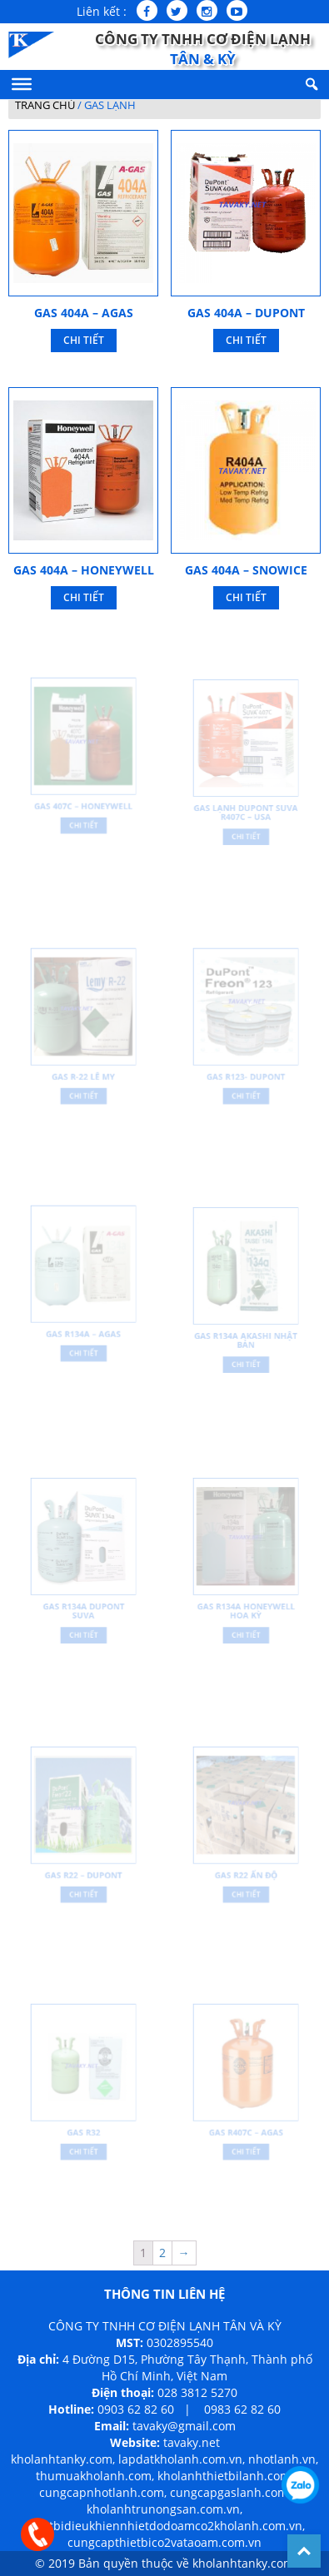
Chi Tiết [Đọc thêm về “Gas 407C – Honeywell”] (83, 820)
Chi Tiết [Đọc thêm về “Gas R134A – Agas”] (83, 1348)
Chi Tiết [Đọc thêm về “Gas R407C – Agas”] (245, 2146)
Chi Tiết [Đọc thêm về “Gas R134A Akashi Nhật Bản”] (245, 1358)
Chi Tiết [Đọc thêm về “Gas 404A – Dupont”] (246, 340)
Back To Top (304, 2551)
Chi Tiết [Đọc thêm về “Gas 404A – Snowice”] (246, 597)
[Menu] (22, 84)
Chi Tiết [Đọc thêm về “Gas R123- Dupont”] (245, 1091)
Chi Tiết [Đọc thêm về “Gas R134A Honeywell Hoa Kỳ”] (245, 1629)
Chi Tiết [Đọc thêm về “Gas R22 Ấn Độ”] (245, 1888)
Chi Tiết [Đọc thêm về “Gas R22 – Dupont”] (83, 1888)
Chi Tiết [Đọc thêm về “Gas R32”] (83, 2146)
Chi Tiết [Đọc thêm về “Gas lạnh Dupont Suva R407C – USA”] (245, 831)
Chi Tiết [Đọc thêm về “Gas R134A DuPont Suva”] (83, 1629)
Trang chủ (45, 104)
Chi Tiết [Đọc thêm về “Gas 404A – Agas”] (83, 340)
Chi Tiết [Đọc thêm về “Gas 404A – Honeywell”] (83, 597)
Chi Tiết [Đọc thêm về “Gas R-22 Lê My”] (83, 1091)
